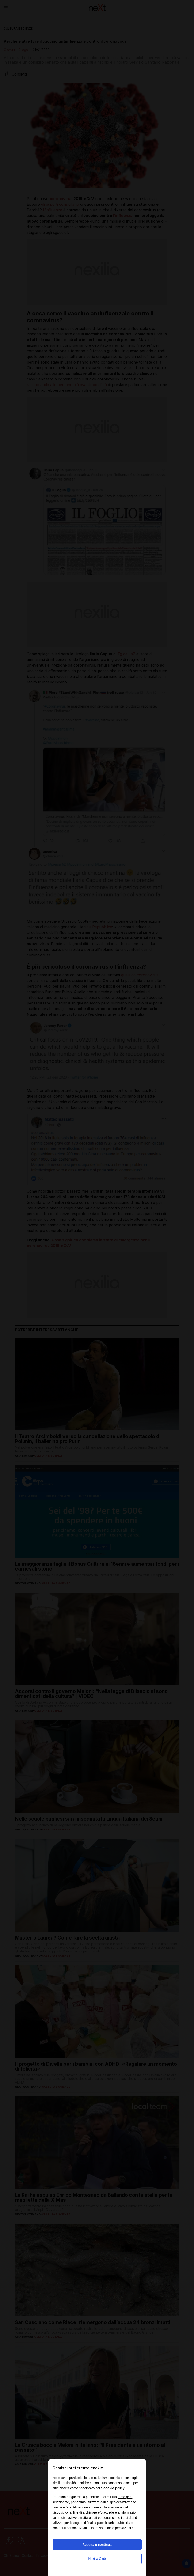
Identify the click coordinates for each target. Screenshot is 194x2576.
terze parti (125, 2497)
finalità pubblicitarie (101, 2523)
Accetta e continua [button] (96, 2544)
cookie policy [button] (114, 2488)
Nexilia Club (97, 2559)
